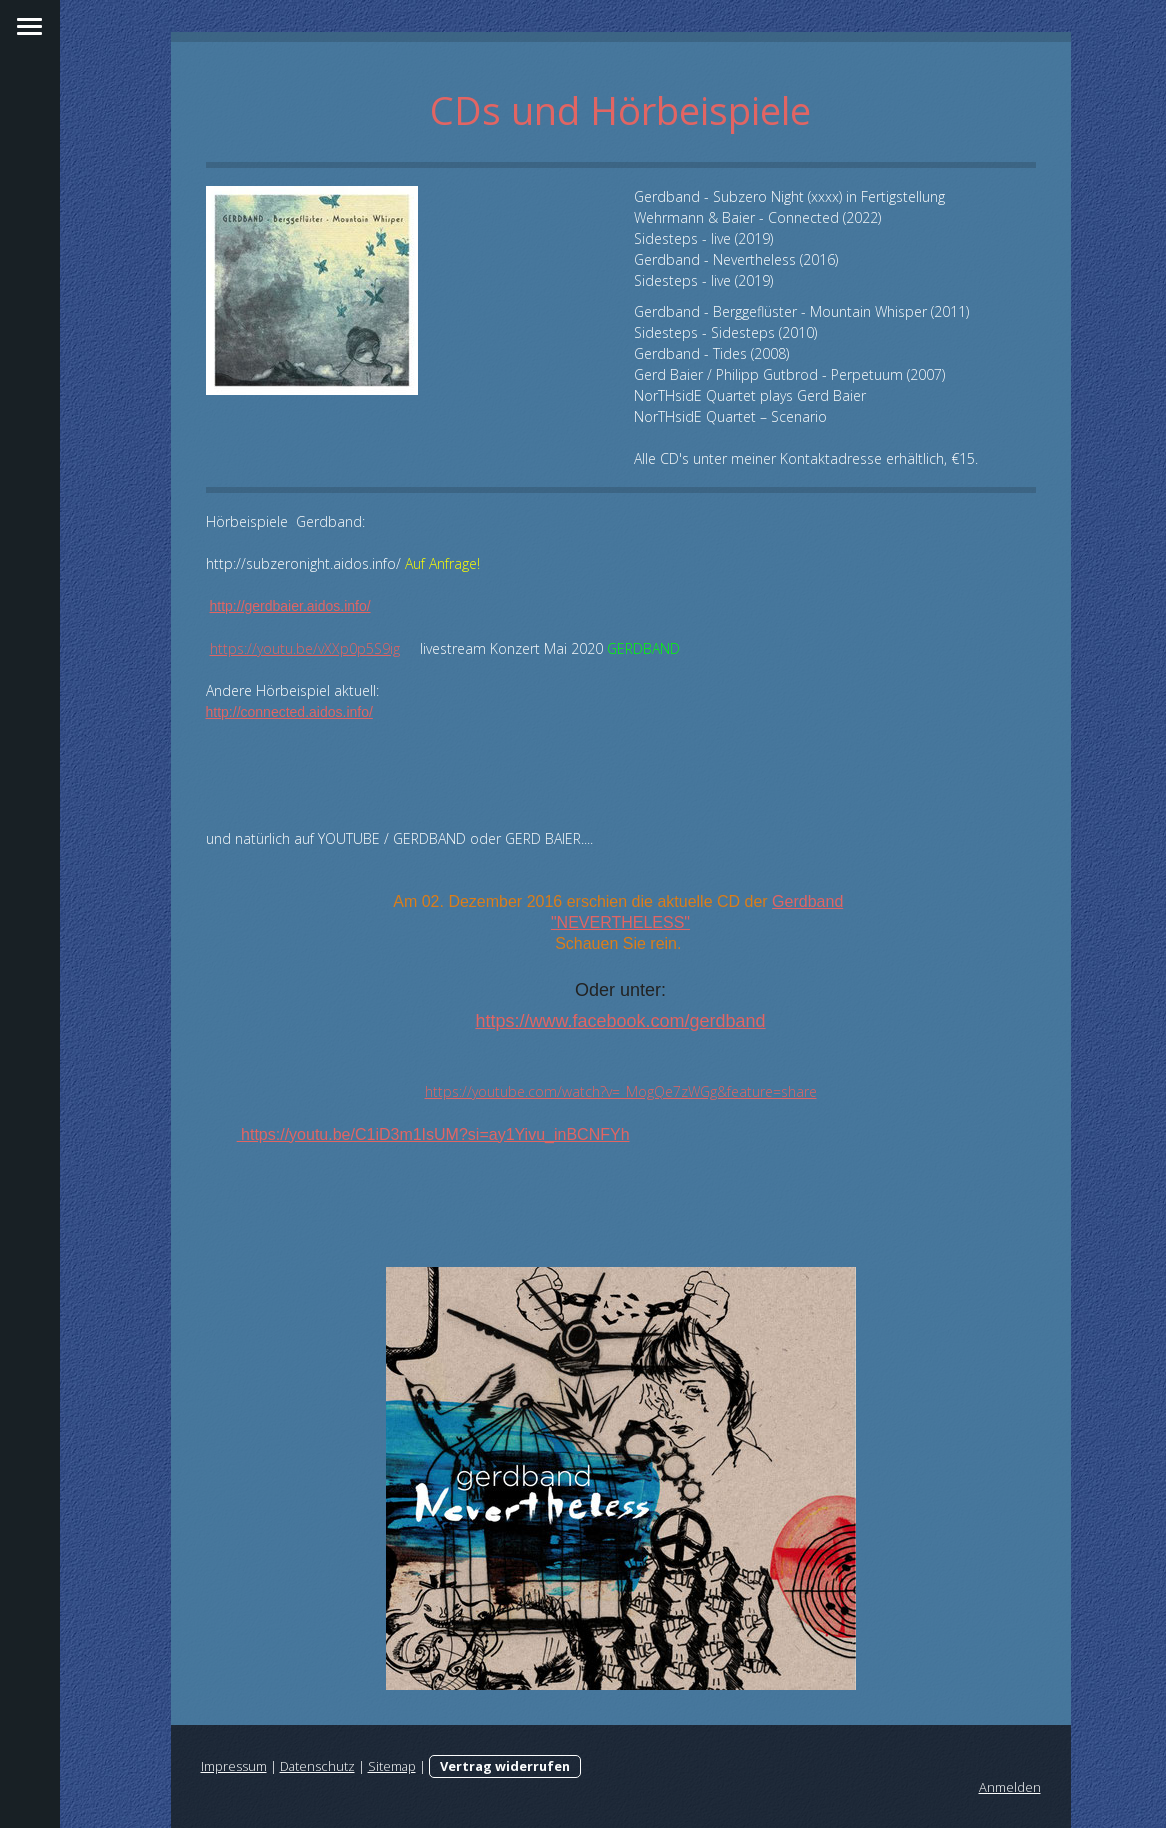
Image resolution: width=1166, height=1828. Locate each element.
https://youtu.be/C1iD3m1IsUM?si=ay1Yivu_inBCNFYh (433, 1134)
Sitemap (392, 1766)
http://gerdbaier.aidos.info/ (290, 606)
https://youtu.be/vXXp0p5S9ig (305, 648)
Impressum (234, 1766)
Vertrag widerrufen (505, 1766)
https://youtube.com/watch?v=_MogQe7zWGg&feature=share (621, 1091)
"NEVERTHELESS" (620, 922)
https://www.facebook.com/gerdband (620, 1021)
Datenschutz (317, 1766)
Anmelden (1010, 1787)
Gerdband (807, 901)
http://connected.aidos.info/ (289, 712)
